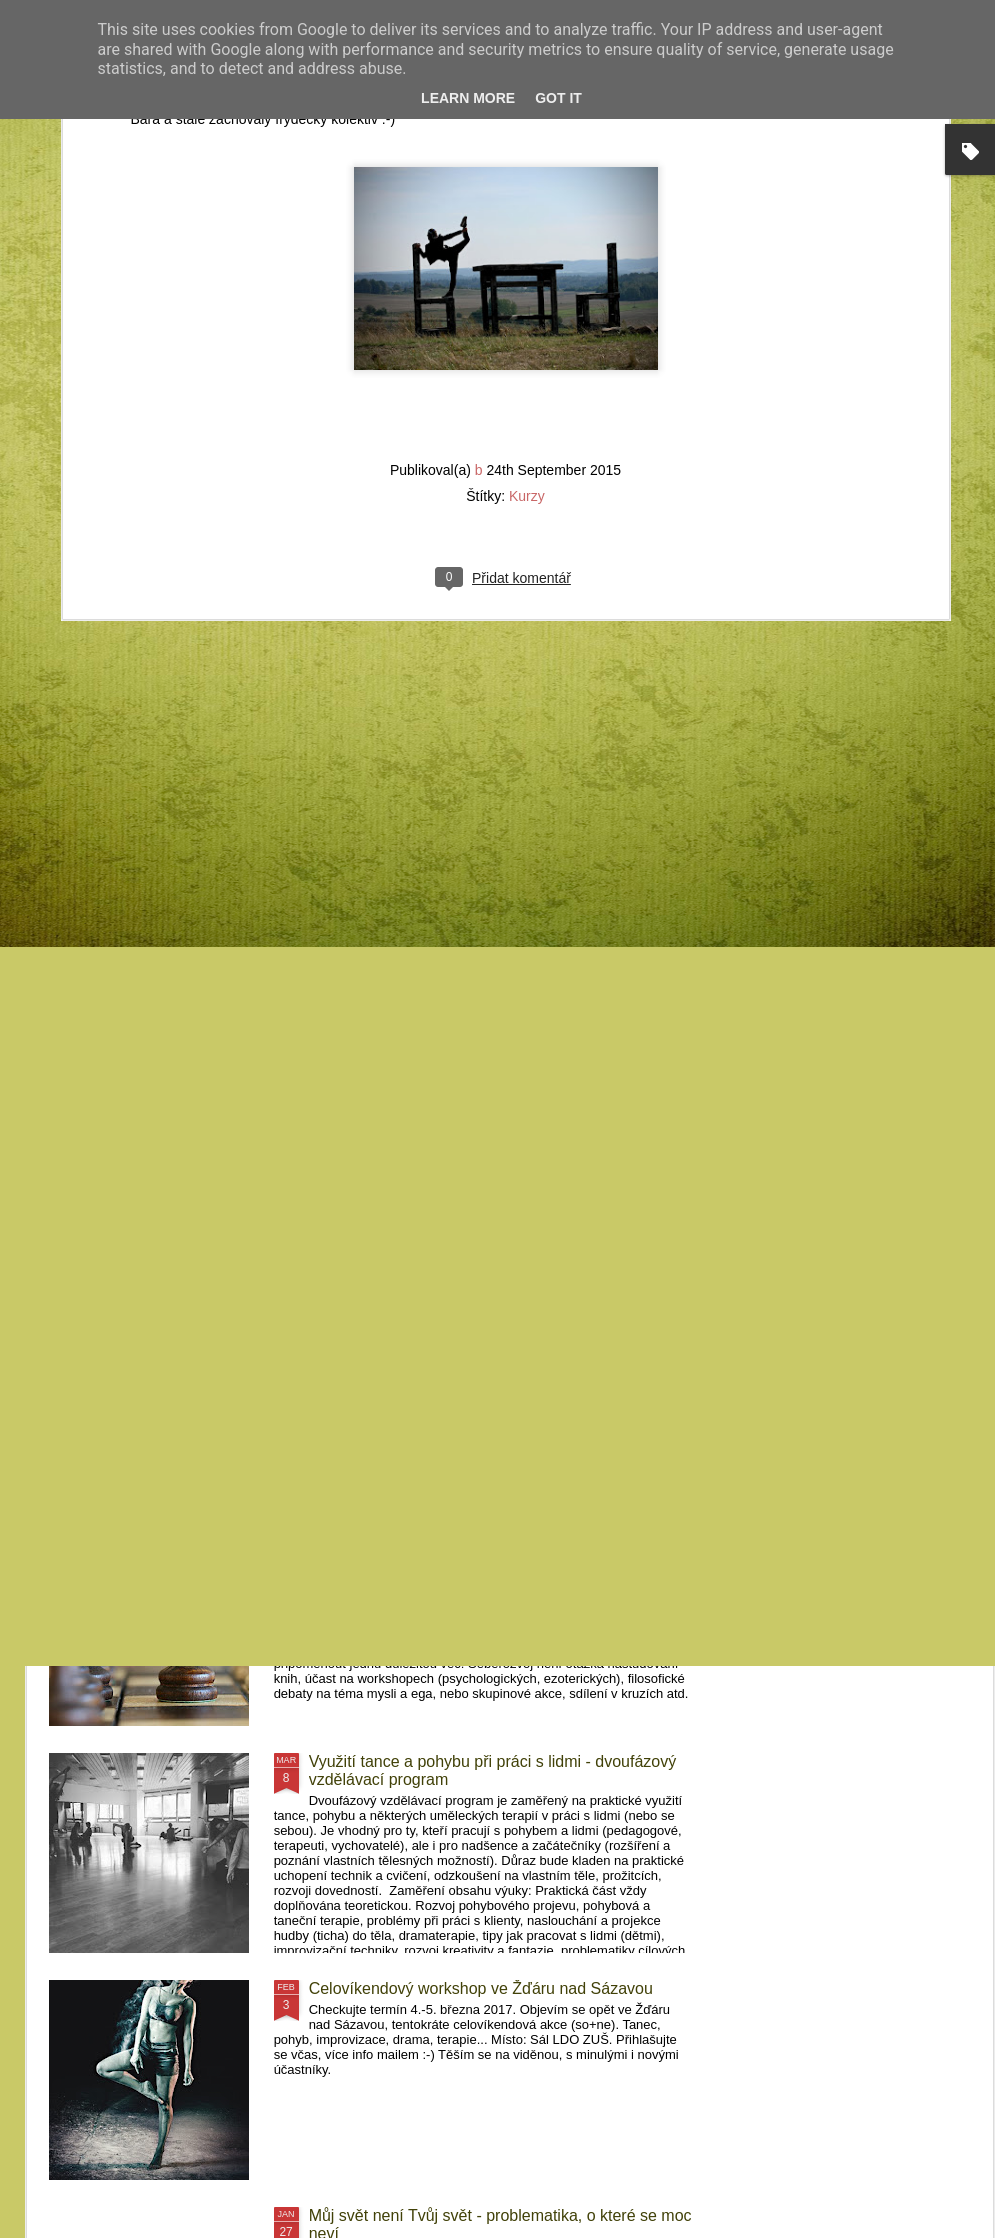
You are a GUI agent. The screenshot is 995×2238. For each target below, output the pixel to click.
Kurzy (527, 139)
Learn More (468, 98)
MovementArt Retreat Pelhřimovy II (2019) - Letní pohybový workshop (633, 938)
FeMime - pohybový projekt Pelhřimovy (447, 1080)
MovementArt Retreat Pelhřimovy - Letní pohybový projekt (869, 929)
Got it (558, 98)
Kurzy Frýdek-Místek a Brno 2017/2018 (448, 1307)
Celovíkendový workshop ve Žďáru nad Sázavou (481, 1988)
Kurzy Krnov (127, 911)
